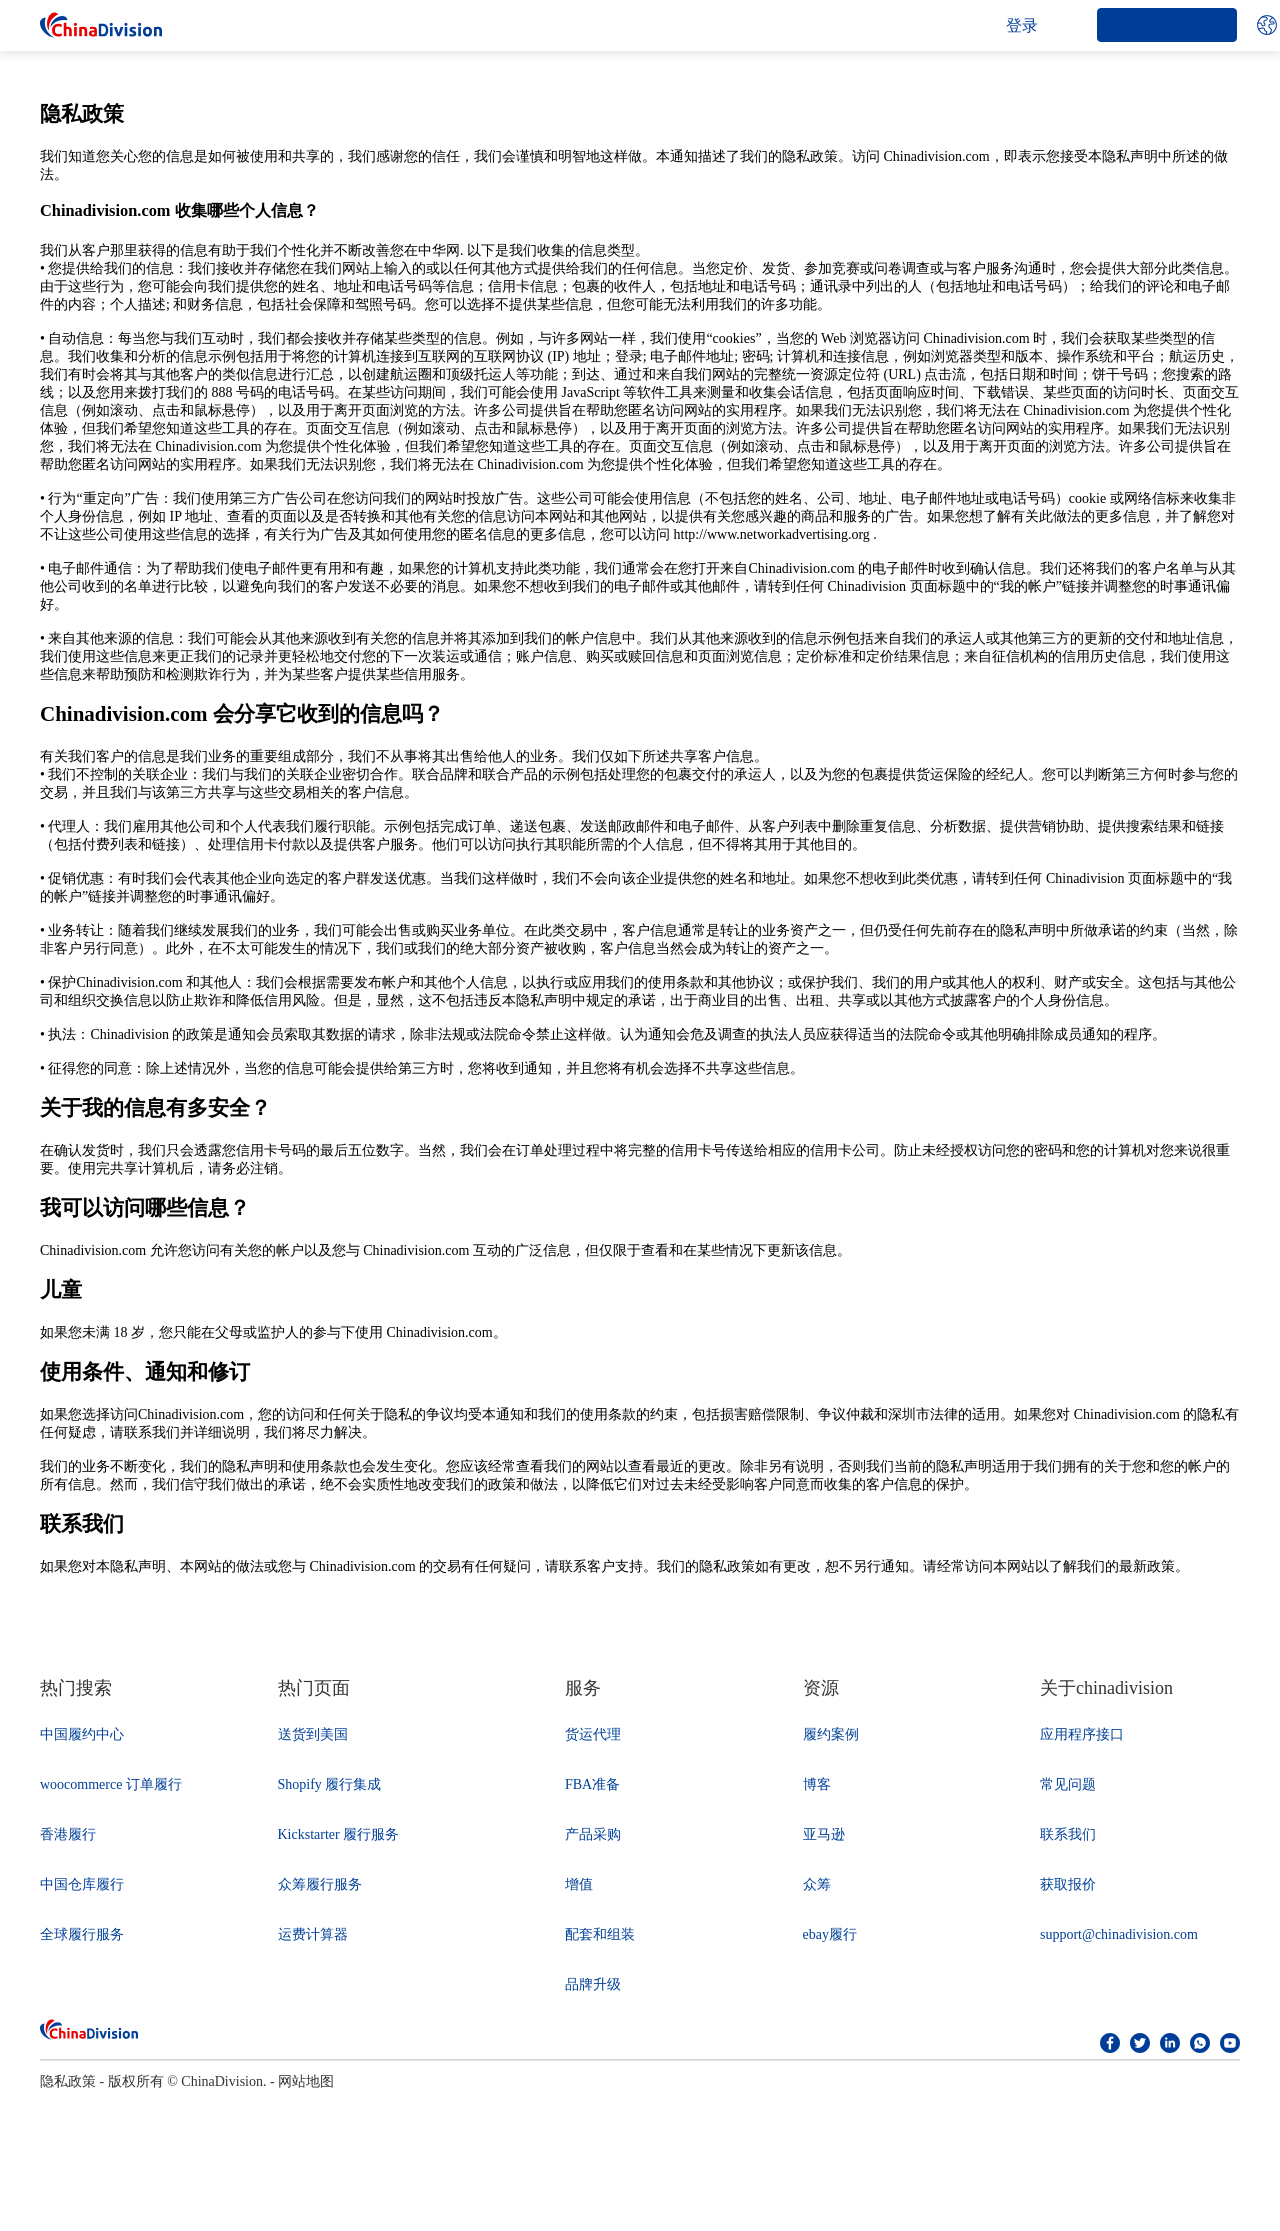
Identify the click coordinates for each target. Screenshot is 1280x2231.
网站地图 (306, 2081)
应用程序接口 (1082, 1734)
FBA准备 (592, 1784)
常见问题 (1068, 1784)
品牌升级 (593, 1984)
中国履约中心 (82, 1734)
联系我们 (1068, 1834)
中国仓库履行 (82, 1884)
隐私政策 (68, 2081)
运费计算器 (313, 1934)
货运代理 (593, 1734)
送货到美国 (313, 1734)
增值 (579, 1884)
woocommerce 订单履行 (111, 1784)
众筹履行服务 (320, 1884)
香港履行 (68, 1834)
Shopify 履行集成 (330, 1784)
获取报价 (1068, 1884)
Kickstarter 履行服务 (339, 1834)
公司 (393, 25)
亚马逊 (824, 1834)
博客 (817, 1784)
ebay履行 (830, 1934)
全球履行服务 (82, 1934)
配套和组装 (600, 1934)
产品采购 (593, 1834)
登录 (1022, 25)
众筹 (817, 1884)
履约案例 (831, 1734)
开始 (1167, 23)
